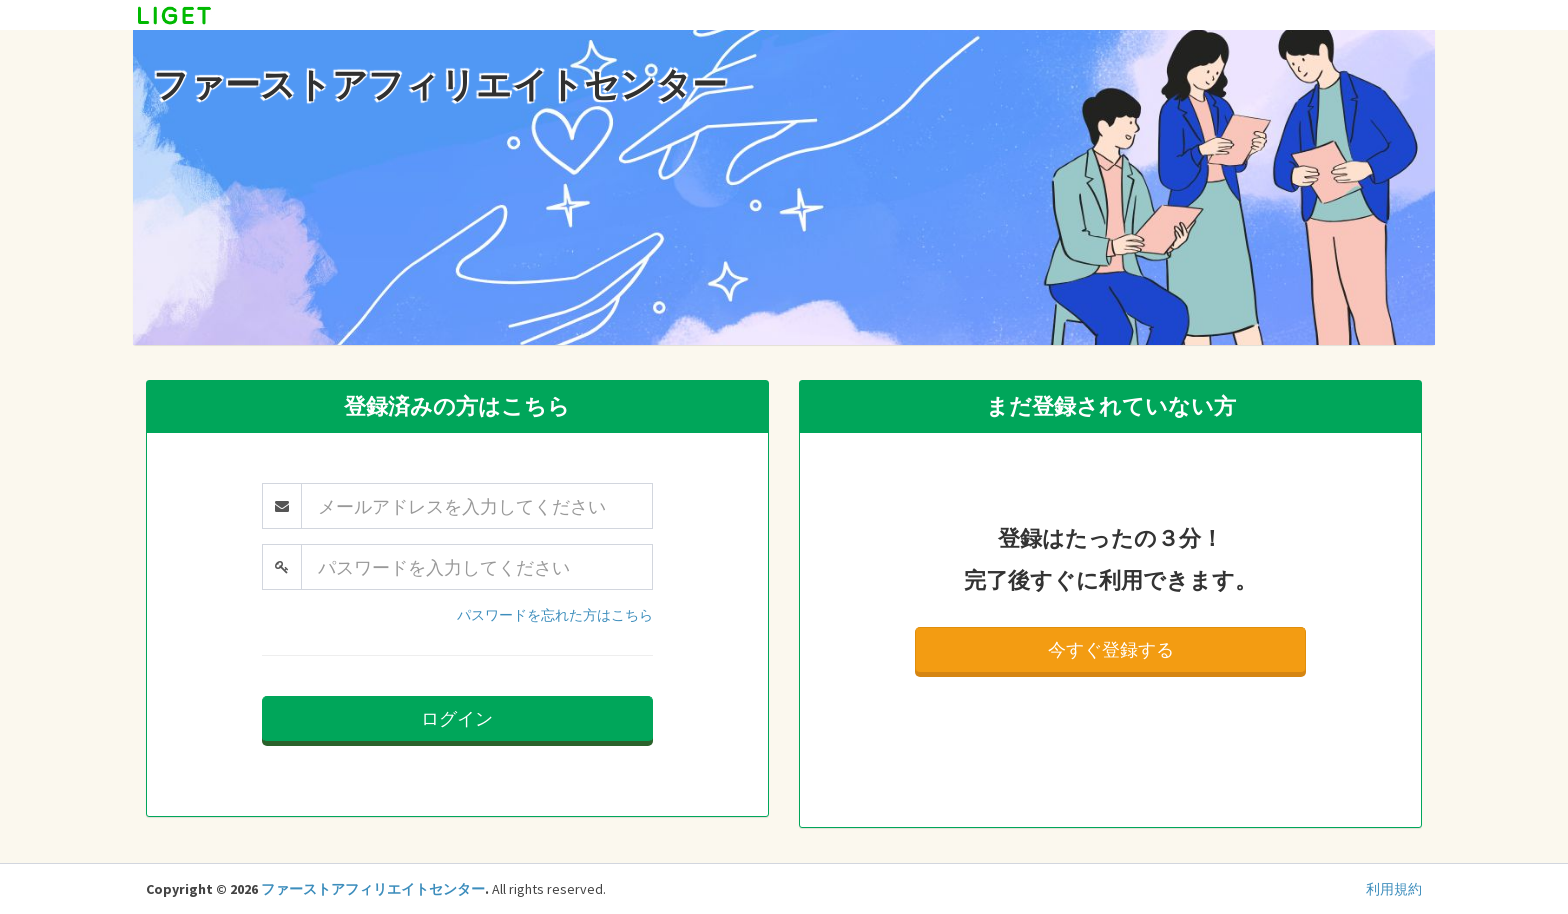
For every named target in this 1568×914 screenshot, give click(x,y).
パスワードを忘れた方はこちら (555, 615)
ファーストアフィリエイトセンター (373, 889)
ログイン (457, 718)
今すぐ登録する (1111, 649)
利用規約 (1394, 889)
